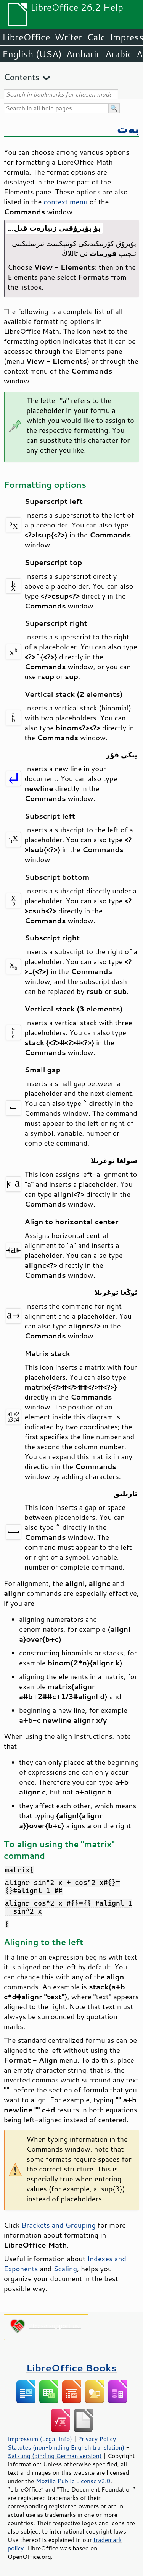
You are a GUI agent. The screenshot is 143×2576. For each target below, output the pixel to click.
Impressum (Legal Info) (40, 2439)
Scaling (65, 2268)
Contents (21, 77)
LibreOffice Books (71, 2367)
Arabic (118, 53)
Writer (68, 37)
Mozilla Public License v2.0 (73, 2481)
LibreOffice (26, 37)
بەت (128, 128)
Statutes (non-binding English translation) (66, 2447)
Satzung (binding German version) (55, 2455)
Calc (96, 37)
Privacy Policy (97, 2439)
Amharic (83, 53)
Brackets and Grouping (58, 2225)
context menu (65, 202)
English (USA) (32, 53)
